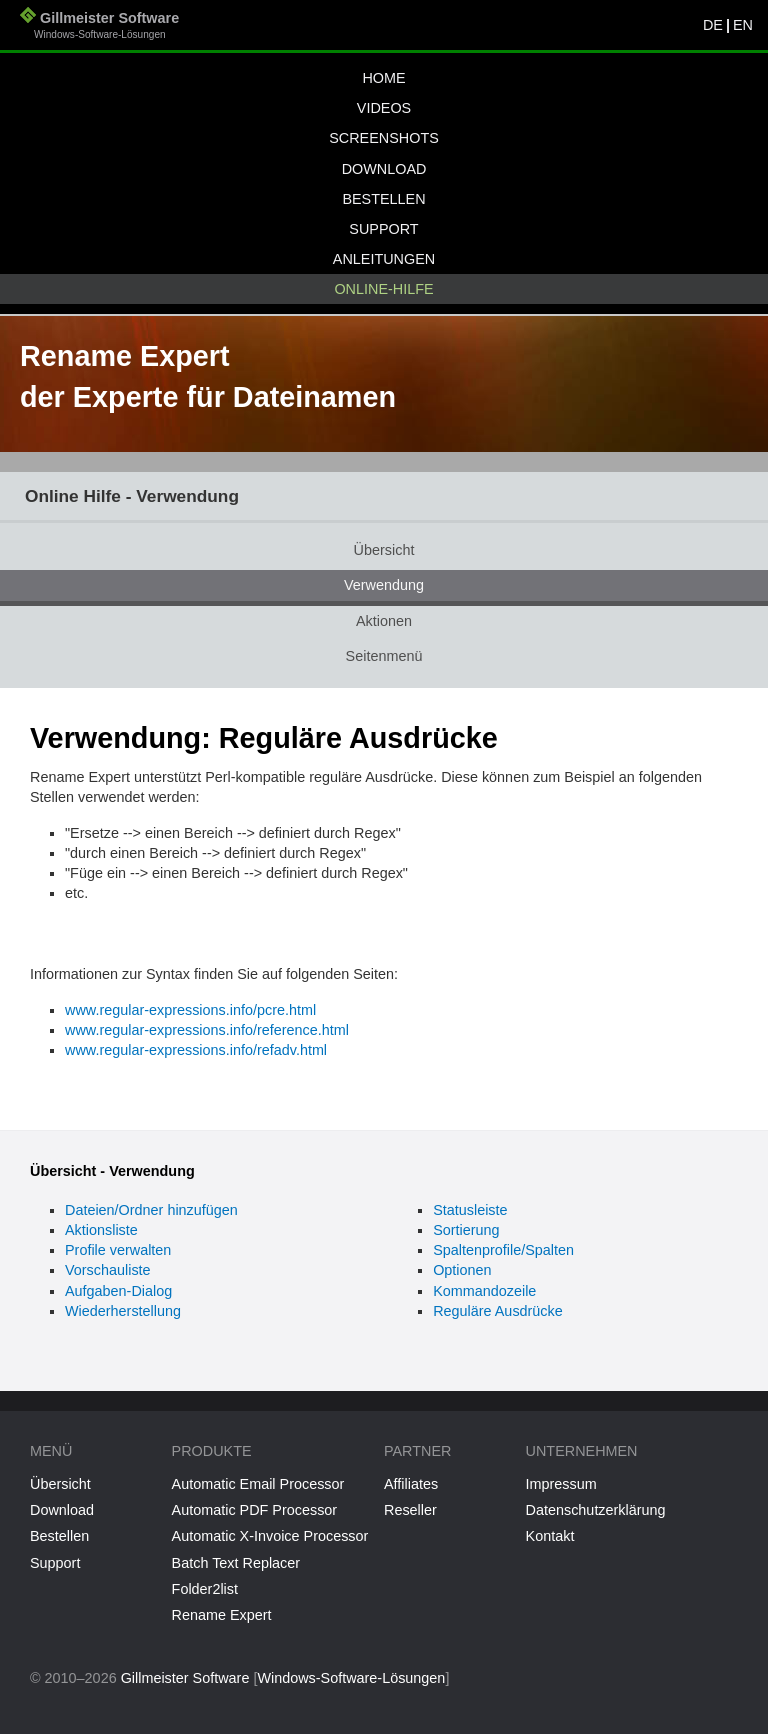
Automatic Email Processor (258, 1484)
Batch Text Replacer (236, 1563)
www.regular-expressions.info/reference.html (207, 1030)
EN (743, 25)
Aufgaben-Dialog (118, 1291)
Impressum (561, 1484)
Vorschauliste (108, 1270)
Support (383, 229)
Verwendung (384, 585)
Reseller (410, 1510)
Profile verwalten (118, 1250)
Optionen (462, 1270)
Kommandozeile (484, 1291)
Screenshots (384, 138)
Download (384, 169)
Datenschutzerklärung (596, 1510)
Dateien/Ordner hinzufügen (151, 1210)
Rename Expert (222, 1615)
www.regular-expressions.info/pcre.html (190, 1010)
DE (713, 25)
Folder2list (205, 1589)
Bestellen (383, 199)
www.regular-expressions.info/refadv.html (196, 1050)
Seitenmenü (384, 656)
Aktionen (384, 621)
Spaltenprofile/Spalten (503, 1250)
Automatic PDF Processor (255, 1510)
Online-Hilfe (383, 289)
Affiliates (411, 1484)
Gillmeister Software (99, 27)
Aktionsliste (101, 1230)
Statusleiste (470, 1210)
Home (383, 78)
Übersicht (384, 550)
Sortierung (466, 1230)
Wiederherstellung (123, 1311)
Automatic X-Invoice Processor (270, 1536)
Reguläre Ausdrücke (498, 1311)
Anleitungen (384, 259)
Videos (384, 108)
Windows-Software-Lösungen (351, 1678)
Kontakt (550, 1536)
